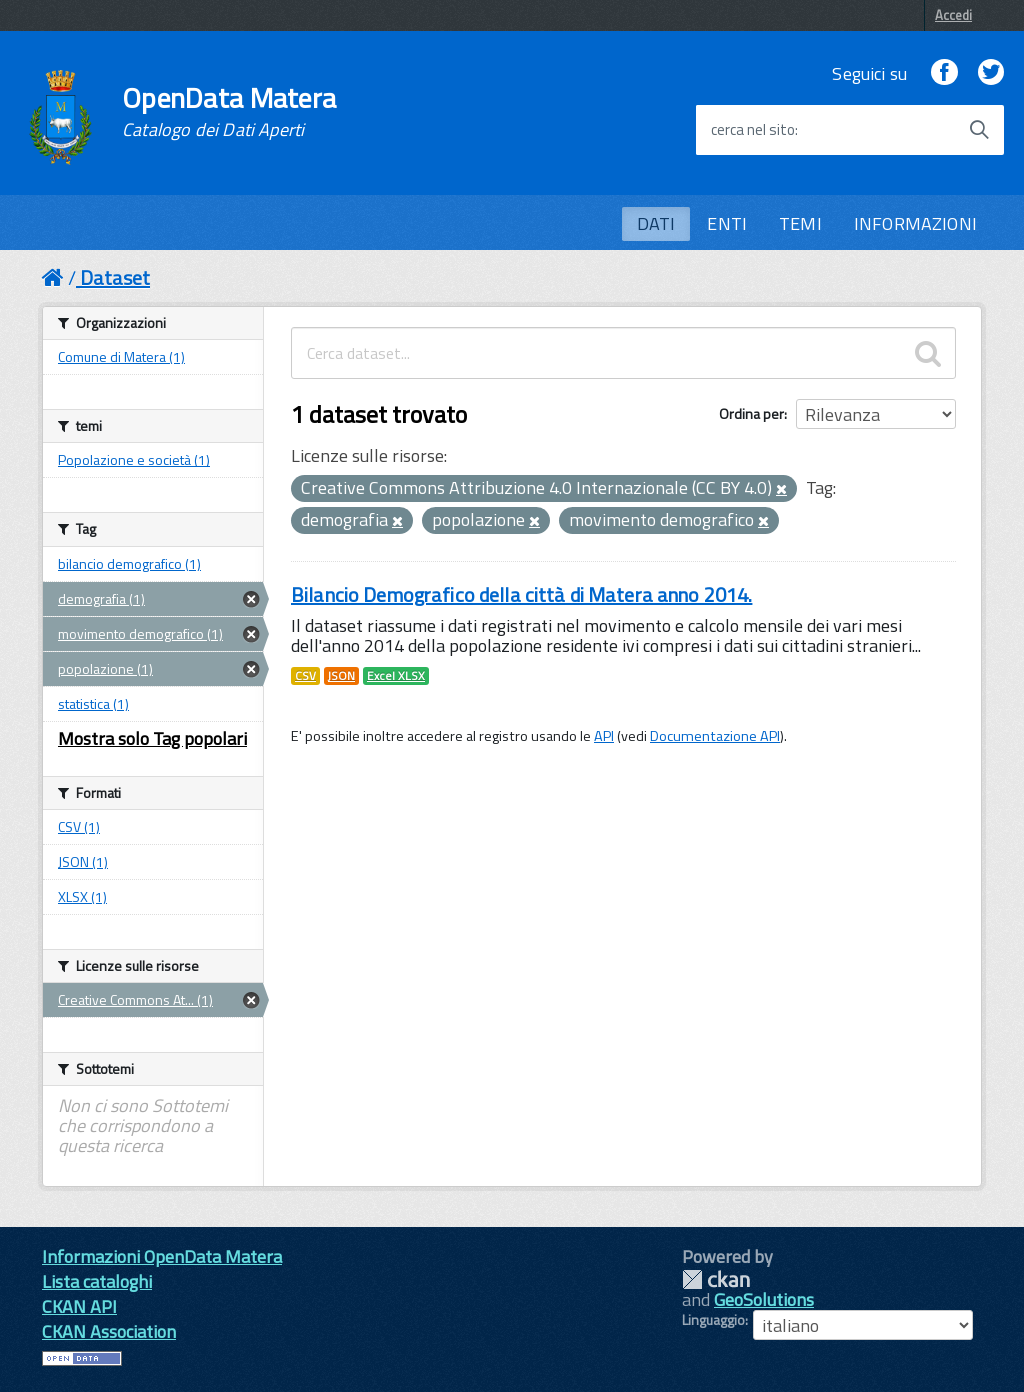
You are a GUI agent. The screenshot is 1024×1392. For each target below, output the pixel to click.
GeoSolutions (764, 1299)
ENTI (727, 223)
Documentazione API (715, 736)
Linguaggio (713, 1320)
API (604, 736)
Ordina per (751, 413)
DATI (656, 223)
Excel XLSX (396, 676)
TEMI (800, 223)
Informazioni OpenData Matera (162, 1256)
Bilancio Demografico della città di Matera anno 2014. (521, 594)
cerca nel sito (753, 130)
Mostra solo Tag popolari (152, 738)
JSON (341, 676)
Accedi (953, 15)
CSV (305, 676)
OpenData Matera (229, 112)
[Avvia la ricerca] (979, 130)
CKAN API (79, 1306)
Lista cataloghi (97, 1281)
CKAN (716, 1279)
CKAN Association (109, 1331)
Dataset (115, 277)
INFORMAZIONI (915, 223)
